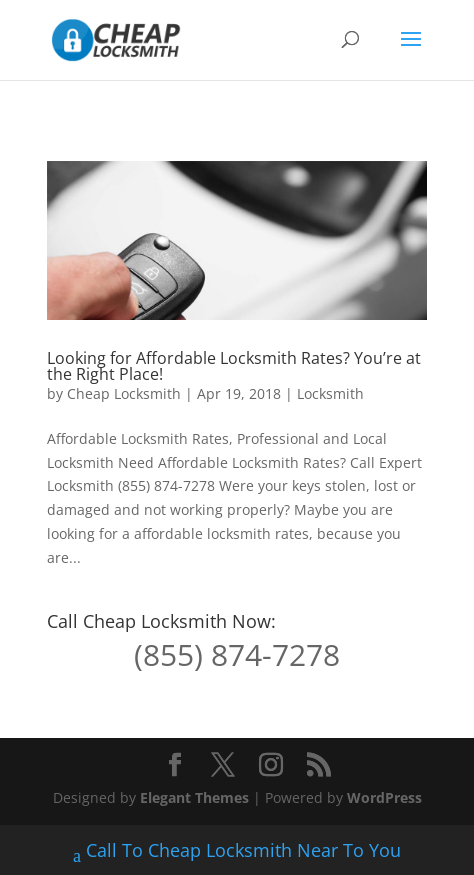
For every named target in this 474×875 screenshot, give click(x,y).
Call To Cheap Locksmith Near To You (237, 852)
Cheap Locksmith (124, 393)
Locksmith (330, 393)
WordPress (384, 797)
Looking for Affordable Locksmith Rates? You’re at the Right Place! (234, 366)
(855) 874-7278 (237, 654)
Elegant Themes (194, 797)
